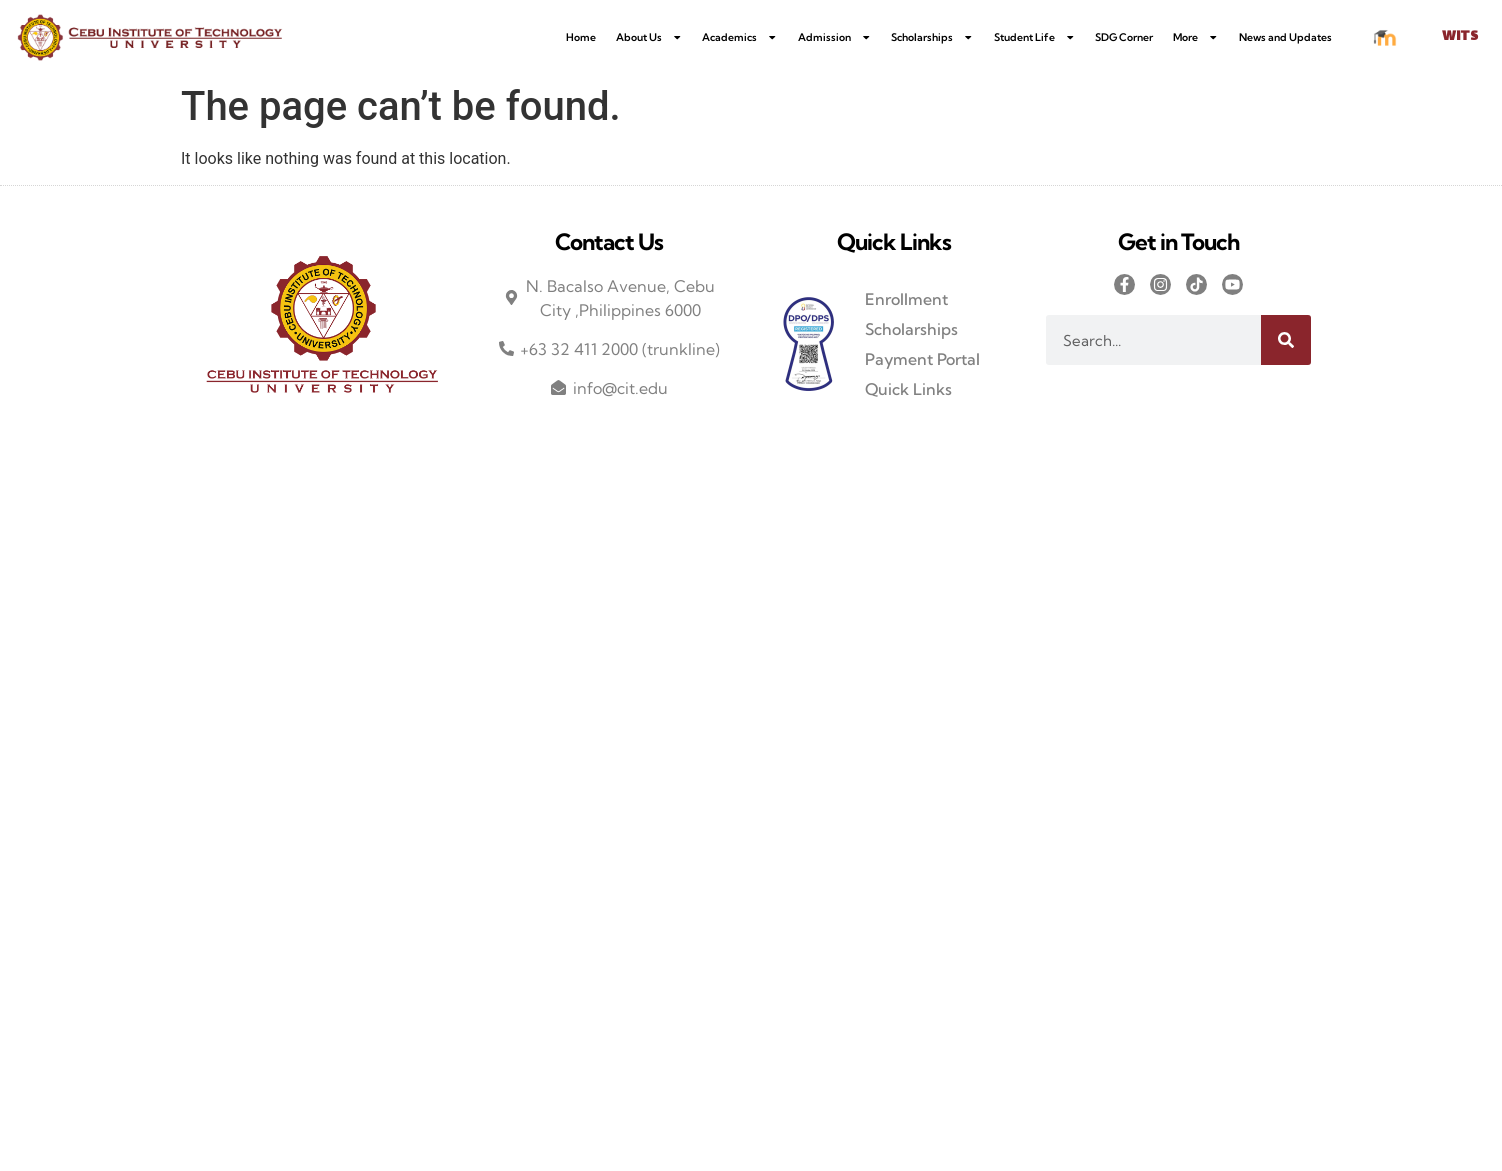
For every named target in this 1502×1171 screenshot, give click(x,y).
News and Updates (1285, 37)
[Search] (1286, 340)
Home (581, 37)
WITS (1460, 37)
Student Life (1035, 37)
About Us (649, 37)
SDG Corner (1124, 37)
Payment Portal (923, 359)
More (1196, 37)
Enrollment (906, 299)
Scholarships (932, 37)
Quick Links (909, 389)
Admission (835, 37)
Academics (740, 37)
